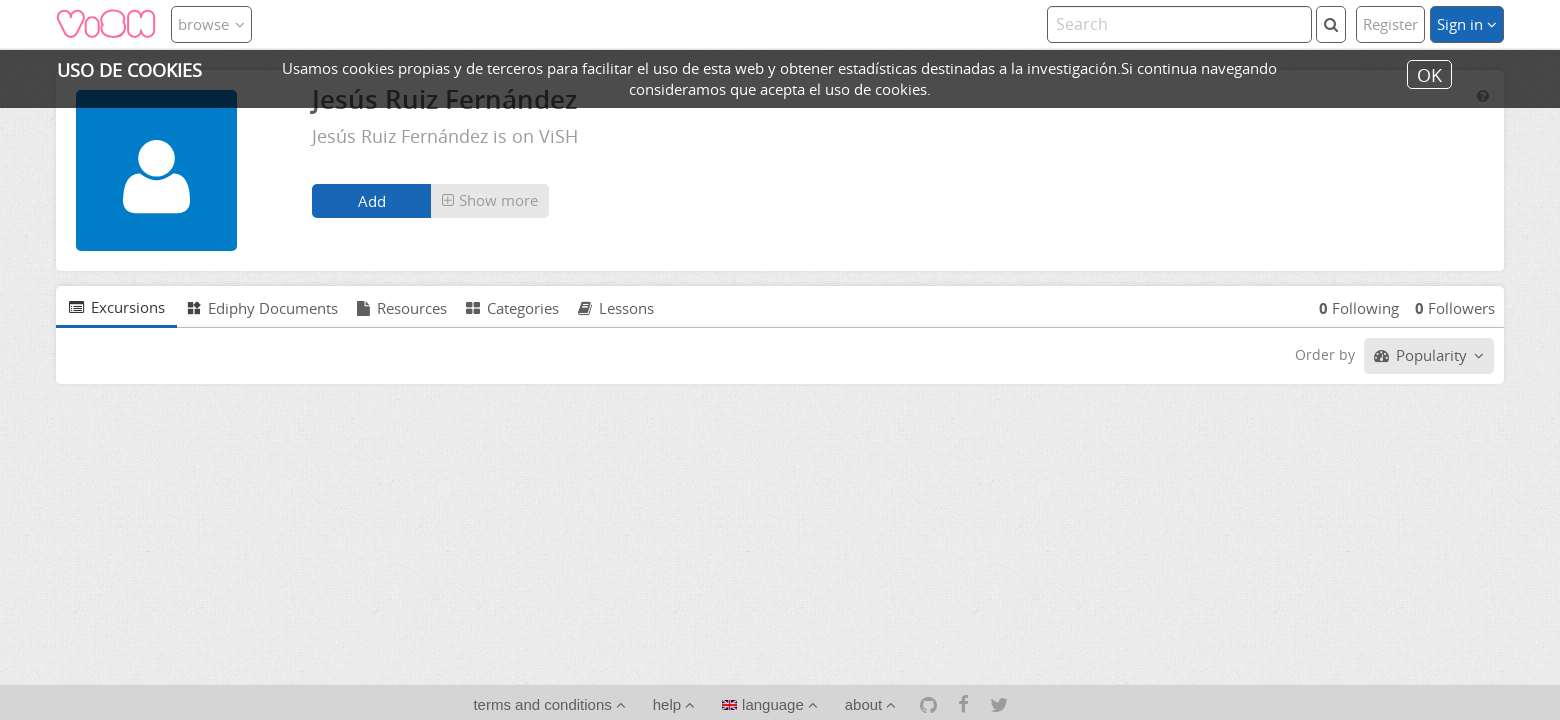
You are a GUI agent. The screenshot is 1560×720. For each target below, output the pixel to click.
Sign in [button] (1467, 24)
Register (1390, 24)
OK (1429, 74)
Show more (490, 200)
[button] (490, 201)
